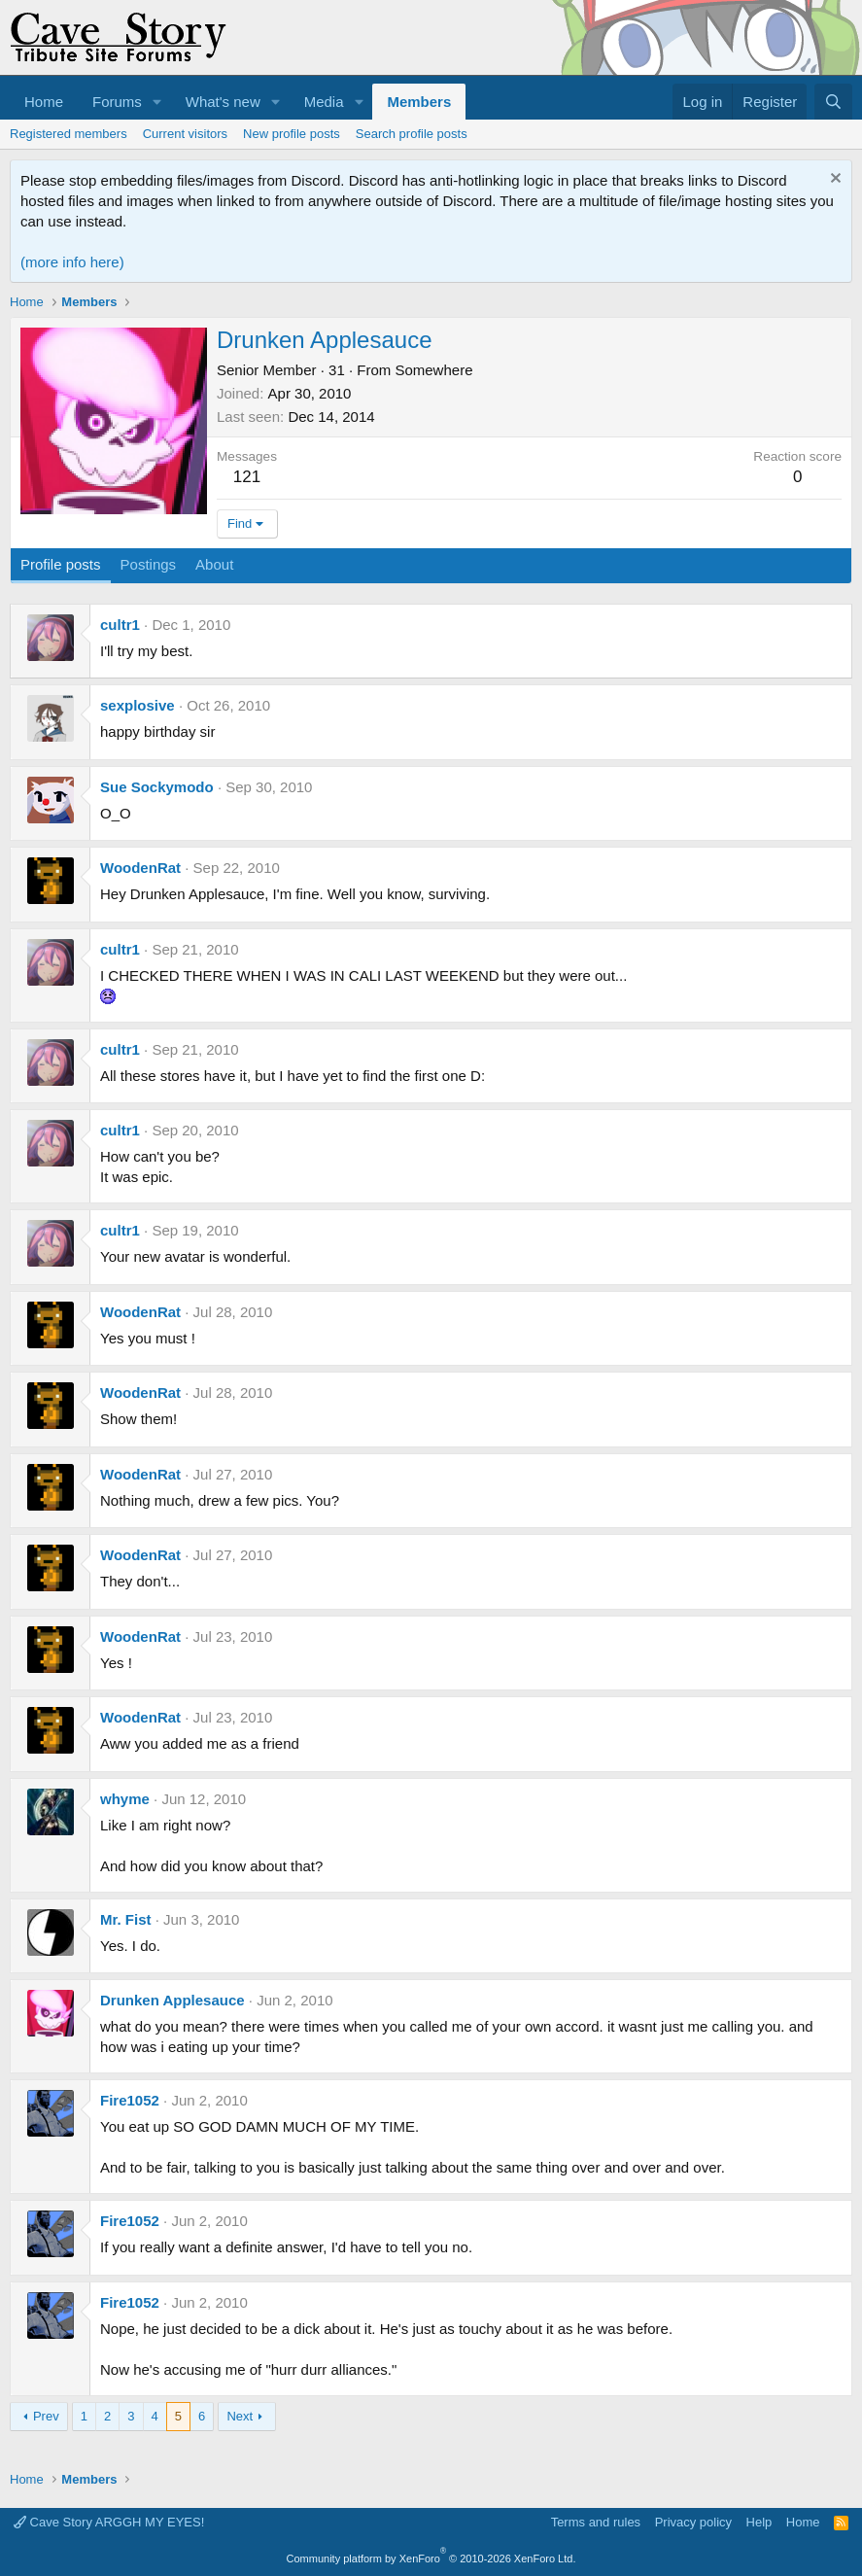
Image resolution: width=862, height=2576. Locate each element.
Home (43, 101)
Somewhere (433, 370)
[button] (157, 102)
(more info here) (72, 262)
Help (759, 2522)
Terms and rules (595, 2522)
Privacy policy (693, 2522)
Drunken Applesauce (172, 2000)
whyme (125, 1799)
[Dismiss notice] (833, 180)
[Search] (833, 102)
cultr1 (120, 624)
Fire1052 (129, 2100)
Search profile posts (411, 133)
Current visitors (185, 133)
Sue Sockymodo (157, 787)
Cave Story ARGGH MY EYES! (109, 2522)
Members (419, 101)
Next (239, 2416)
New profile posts (291, 133)
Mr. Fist (126, 1919)
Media (324, 101)
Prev (46, 2416)
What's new (223, 101)
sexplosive (137, 705)
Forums (117, 101)
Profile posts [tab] (60, 564)
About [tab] (214, 564)
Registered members (68, 133)
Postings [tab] (149, 564)
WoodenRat (140, 867)
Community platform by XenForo (431, 2558)
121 (246, 477)
